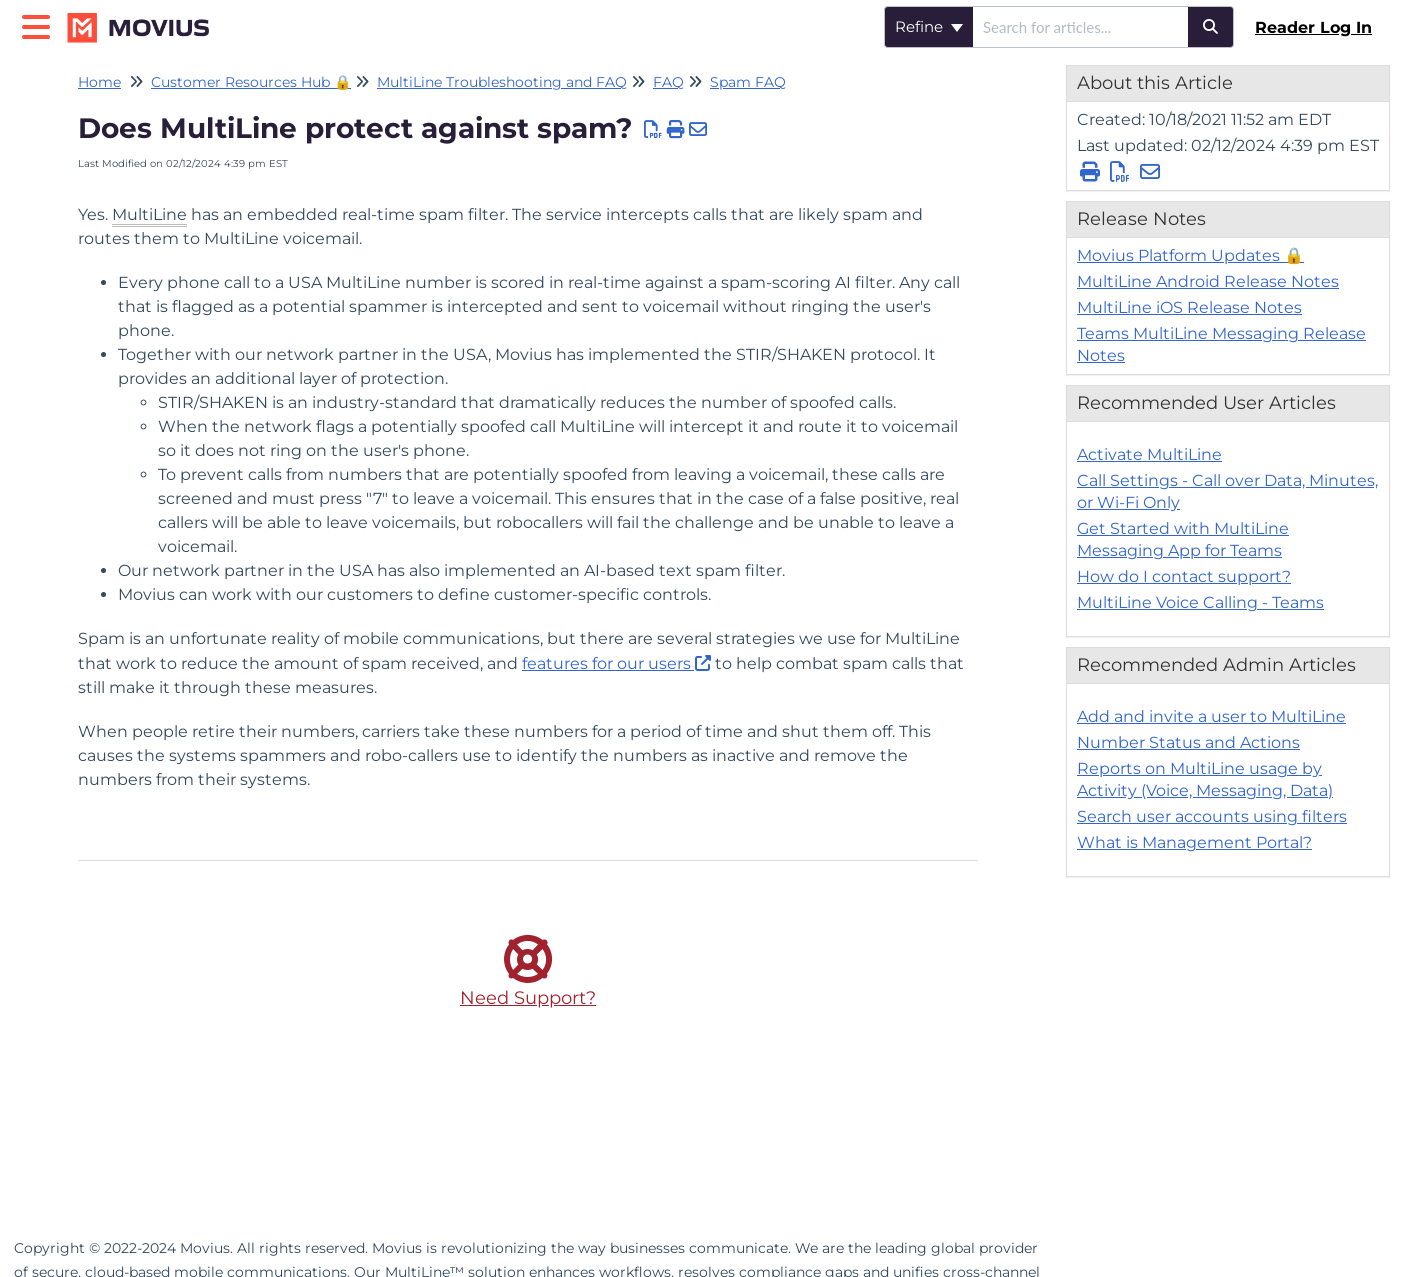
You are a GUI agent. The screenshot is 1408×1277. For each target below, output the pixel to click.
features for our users (606, 663)
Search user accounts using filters (1212, 816)
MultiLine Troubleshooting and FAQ (502, 82)
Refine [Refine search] (929, 26)
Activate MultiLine (1149, 454)
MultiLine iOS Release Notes (1189, 307)
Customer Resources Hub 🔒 (251, 82)
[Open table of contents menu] (40, 24)
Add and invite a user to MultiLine (1211, 716)
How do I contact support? (1184, 576)
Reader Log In (1313, 27)
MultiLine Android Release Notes (1208, 281)
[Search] (1211, 27)
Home (99, 82)
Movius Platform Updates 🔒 (1190, 255)
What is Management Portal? (1194, 842)
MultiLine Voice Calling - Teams (1200, 602)
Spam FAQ (748, 82)
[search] (1080, 27)
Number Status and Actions (1188, 742)
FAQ (668, 82)
